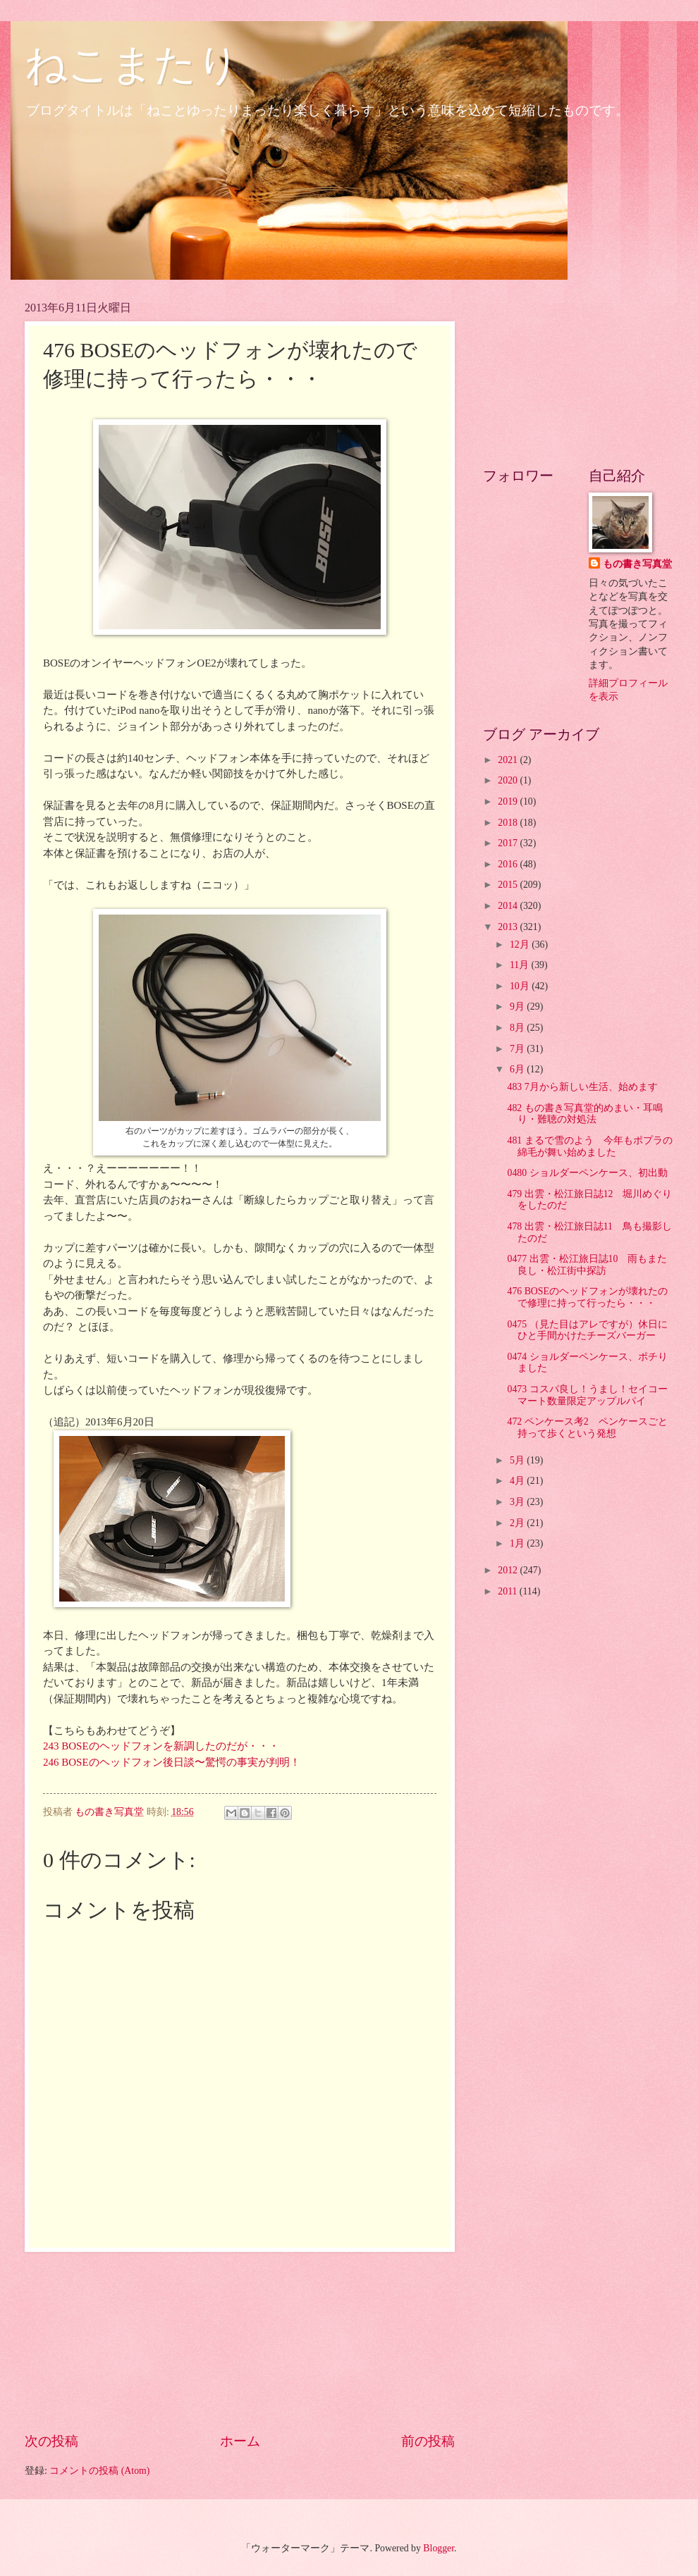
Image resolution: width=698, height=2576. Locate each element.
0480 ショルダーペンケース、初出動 (587, 1173)
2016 (509, 864)
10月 (521, 986)
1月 (518, 1543)
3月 (518, 1502)
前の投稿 (428, 2441)
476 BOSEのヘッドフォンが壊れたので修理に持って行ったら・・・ (587, 1297)
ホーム (240, 2441)
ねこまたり (132, 65)
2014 (509, 905)
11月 (521, 965)
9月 (518, 1006)
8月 (518, 1027)
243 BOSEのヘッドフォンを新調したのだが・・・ (161, 1746)
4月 (518, 1480)
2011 (509, 1591)
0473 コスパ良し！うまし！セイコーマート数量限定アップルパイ (587, 1395)
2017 (509, 843)
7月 (518, 1049)
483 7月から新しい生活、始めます (582, 1087)
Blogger (438, 2548)
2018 (509, 822)
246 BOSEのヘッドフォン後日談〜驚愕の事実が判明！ (171, 1762)
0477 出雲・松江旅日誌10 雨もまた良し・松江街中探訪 (587, 1264)
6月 (518, 1069)
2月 (518, 1523)
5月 (518, 1460)
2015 (509, 884)
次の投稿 (51, 2441)
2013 (509, 927)
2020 (509, 780)
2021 (509, 760)
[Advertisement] (239, 2341)
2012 (509, 1570)
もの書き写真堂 (637, 564)
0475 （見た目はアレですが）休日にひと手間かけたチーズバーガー (587, 1330)
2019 (509, 801)
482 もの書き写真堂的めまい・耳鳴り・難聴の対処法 (584, 1114)
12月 (521, 944)
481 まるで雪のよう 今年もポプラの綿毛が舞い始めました (589, 1146)
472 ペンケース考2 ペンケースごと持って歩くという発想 (587, 1427)
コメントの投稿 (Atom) (99, 2470)
